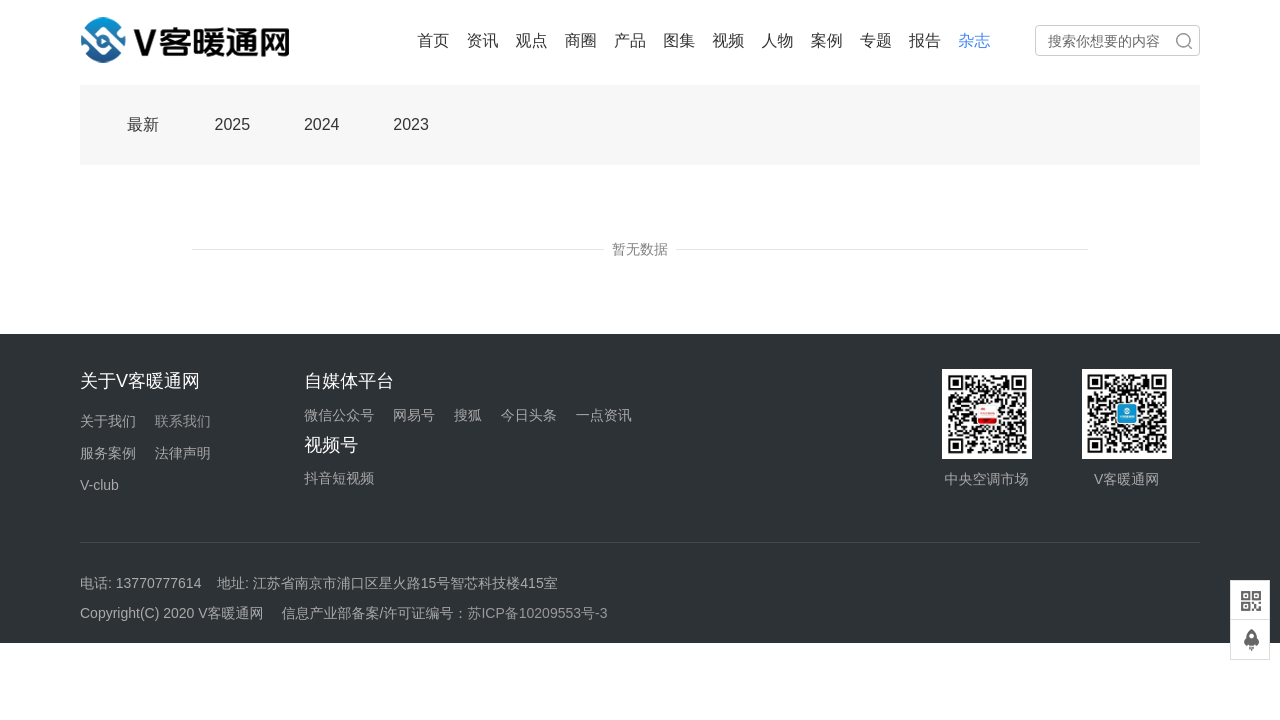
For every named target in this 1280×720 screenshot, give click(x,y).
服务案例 (108, 453)
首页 (433, 40)
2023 (411, 124)
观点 (532, 40)
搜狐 (468, 415)
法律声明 (183, 453)
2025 (233, 124)
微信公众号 (339, 415)
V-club (99, 485)
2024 (322, 124)
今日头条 (529, 415)
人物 (778, 40)
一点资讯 (604, 415)
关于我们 (108, 421)
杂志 (974, 40)
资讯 (482, 40)
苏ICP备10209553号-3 (537, 613)
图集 (679, 40)
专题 (876, 40)
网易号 (414, 415)
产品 (630, 40)
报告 (925, 40)
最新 (143, 124)
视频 (728, 40)
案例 (827, 40)
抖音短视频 (339, 478)
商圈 (581, 40)
